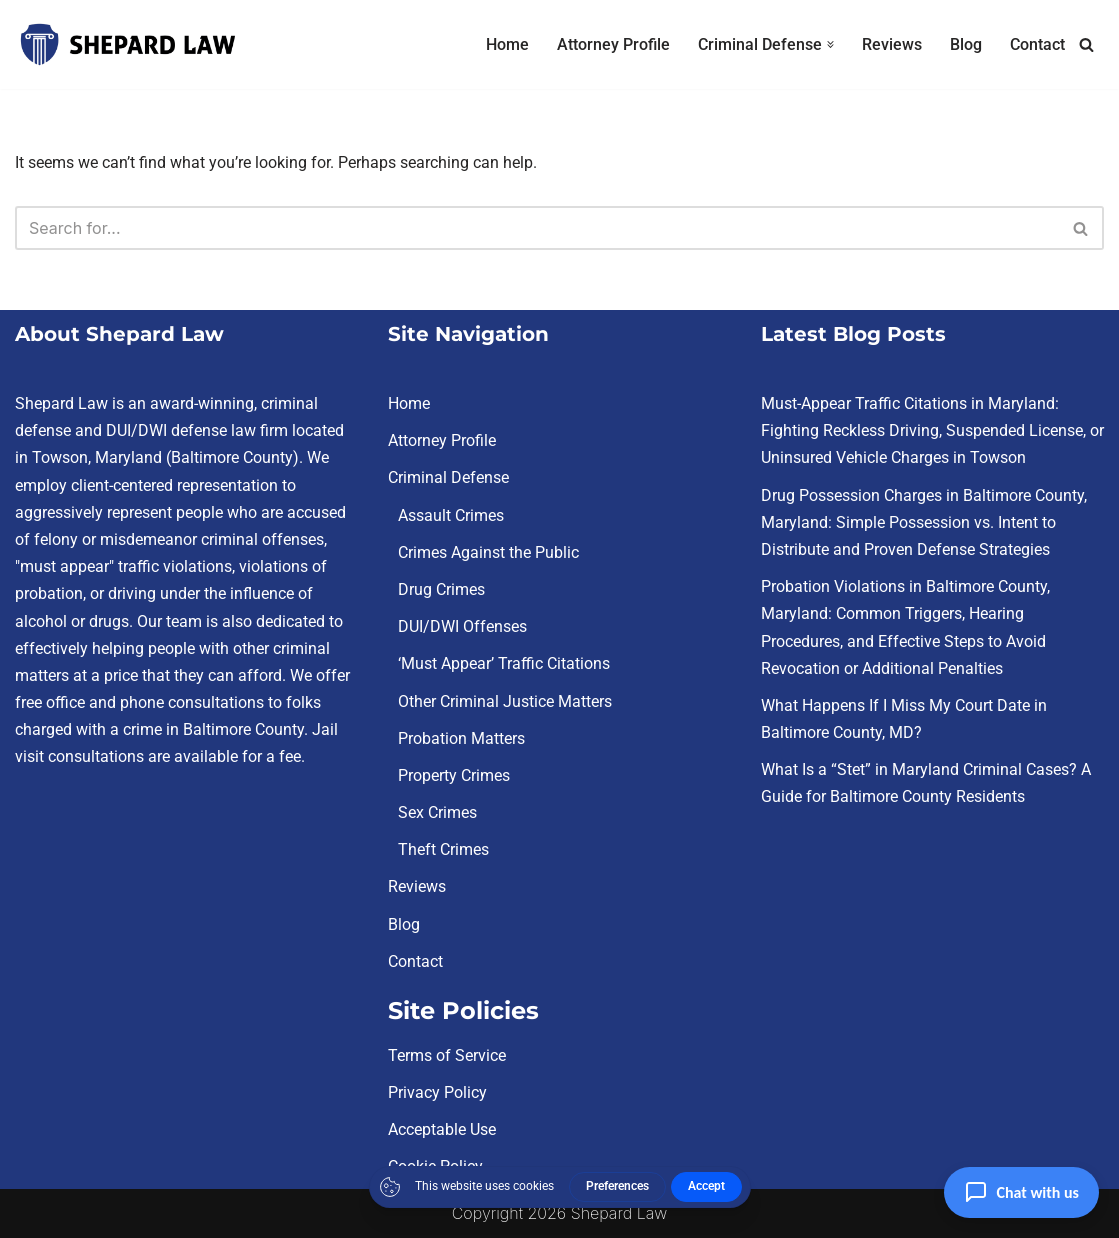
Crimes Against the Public (488, 552)
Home (507, 44)
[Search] (1086, 44)
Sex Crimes (437, 812)
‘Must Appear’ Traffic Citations (504, 664)
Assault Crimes (451, 515)
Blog (966, 44)
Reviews (892, 44)
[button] (830, 44)
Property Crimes (454, 775)
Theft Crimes (443, 849)
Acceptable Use (442, 1129)
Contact (1037, 44)
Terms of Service (447, 1055)
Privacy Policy (437, 1092)
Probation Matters (461, 738)
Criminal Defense (448, 478)
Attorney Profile (613, 44)
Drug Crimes (441, 589)
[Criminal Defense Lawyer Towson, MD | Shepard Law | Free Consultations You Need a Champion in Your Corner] (128, 44)
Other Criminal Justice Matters (505, 701)
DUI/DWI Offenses (462, 626)
